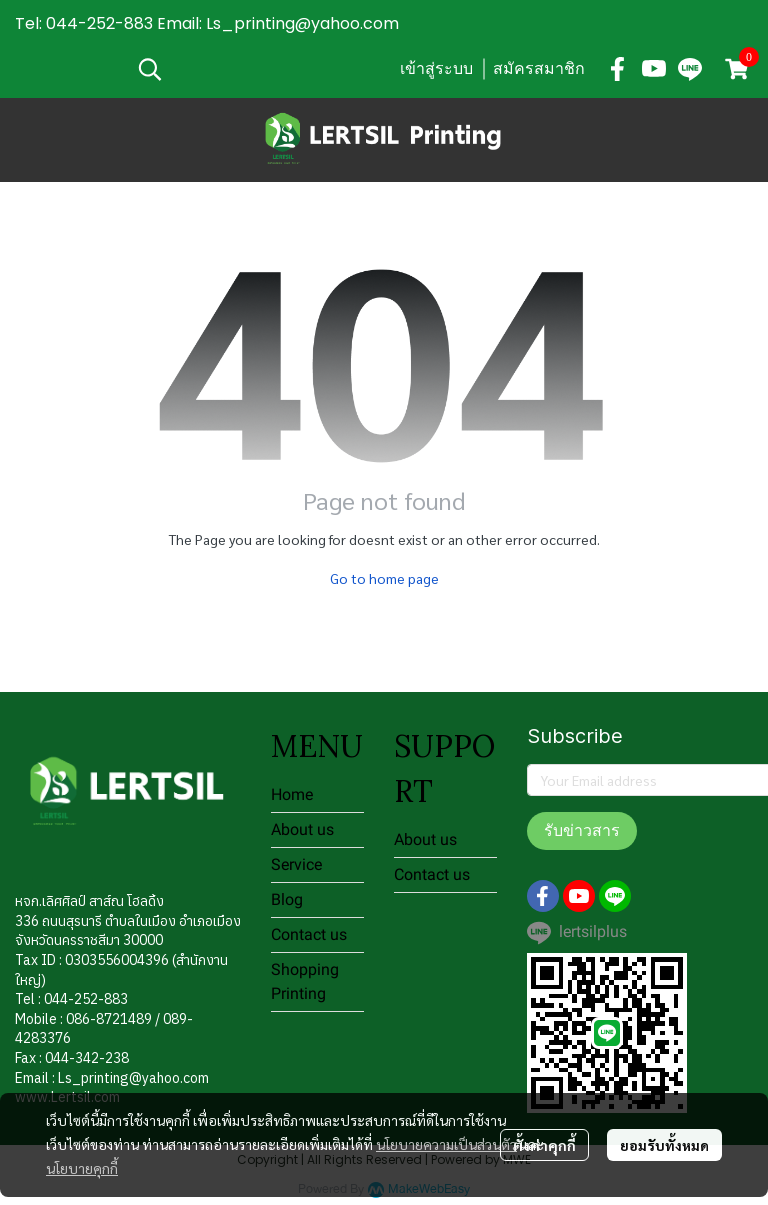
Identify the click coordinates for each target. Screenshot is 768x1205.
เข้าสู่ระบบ (436, 68)
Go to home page (384, 578)
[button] (258, 69)
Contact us (309, 934)
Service (296, 864)
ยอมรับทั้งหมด (664, 1145)
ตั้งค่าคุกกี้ (544, 1145)
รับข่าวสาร (582, 830)
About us (302, 829)
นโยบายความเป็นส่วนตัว (446, 1144)
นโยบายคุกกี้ (82, 1168)
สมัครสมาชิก (539, 68)
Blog (287, 899)
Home (292, 794)
